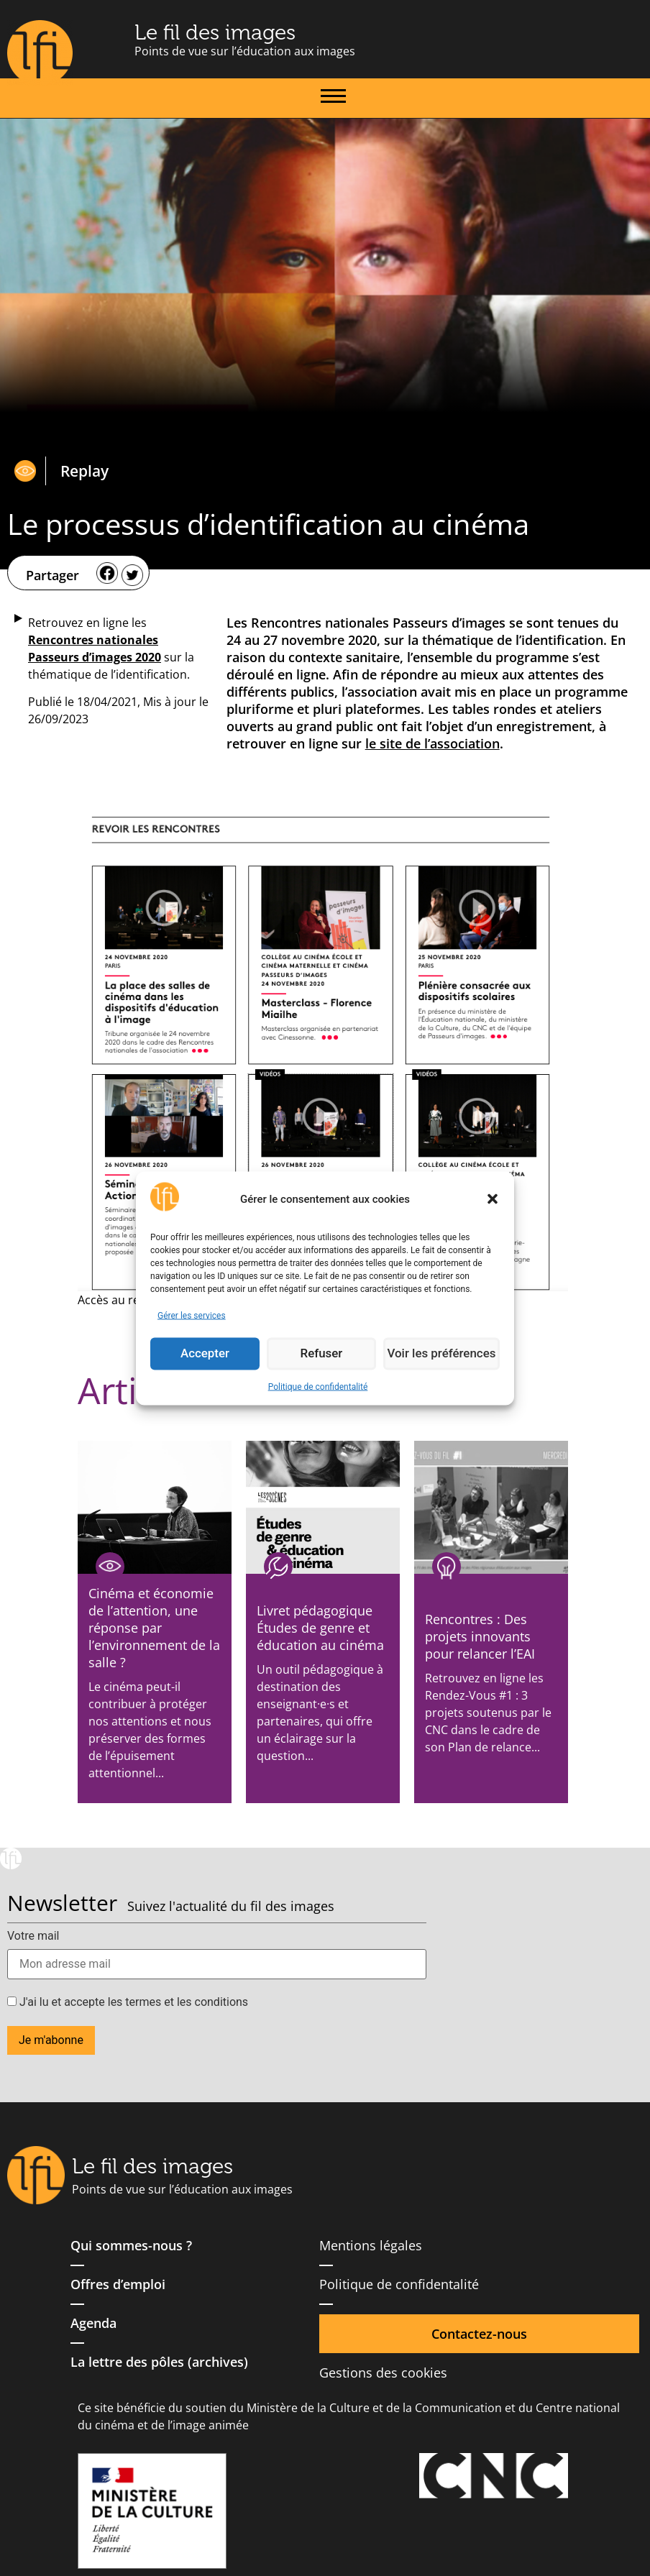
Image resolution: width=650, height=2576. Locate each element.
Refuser (324, 1353)
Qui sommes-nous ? (131, 2245)
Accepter (205, 1353)
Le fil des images (215, 32)
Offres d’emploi (117, 2284)
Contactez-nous (479, 2333)
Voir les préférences (443, 1353)
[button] (492, 1199)
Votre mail (33, 1936)
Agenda (93, 2323)
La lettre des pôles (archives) (159, 2361)
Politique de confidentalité (318, 1386)
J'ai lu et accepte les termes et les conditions (127, 2002)
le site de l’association (432, 743)
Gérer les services (191, 1315)
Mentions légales (370, 2245)
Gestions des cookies (383, 2372)
